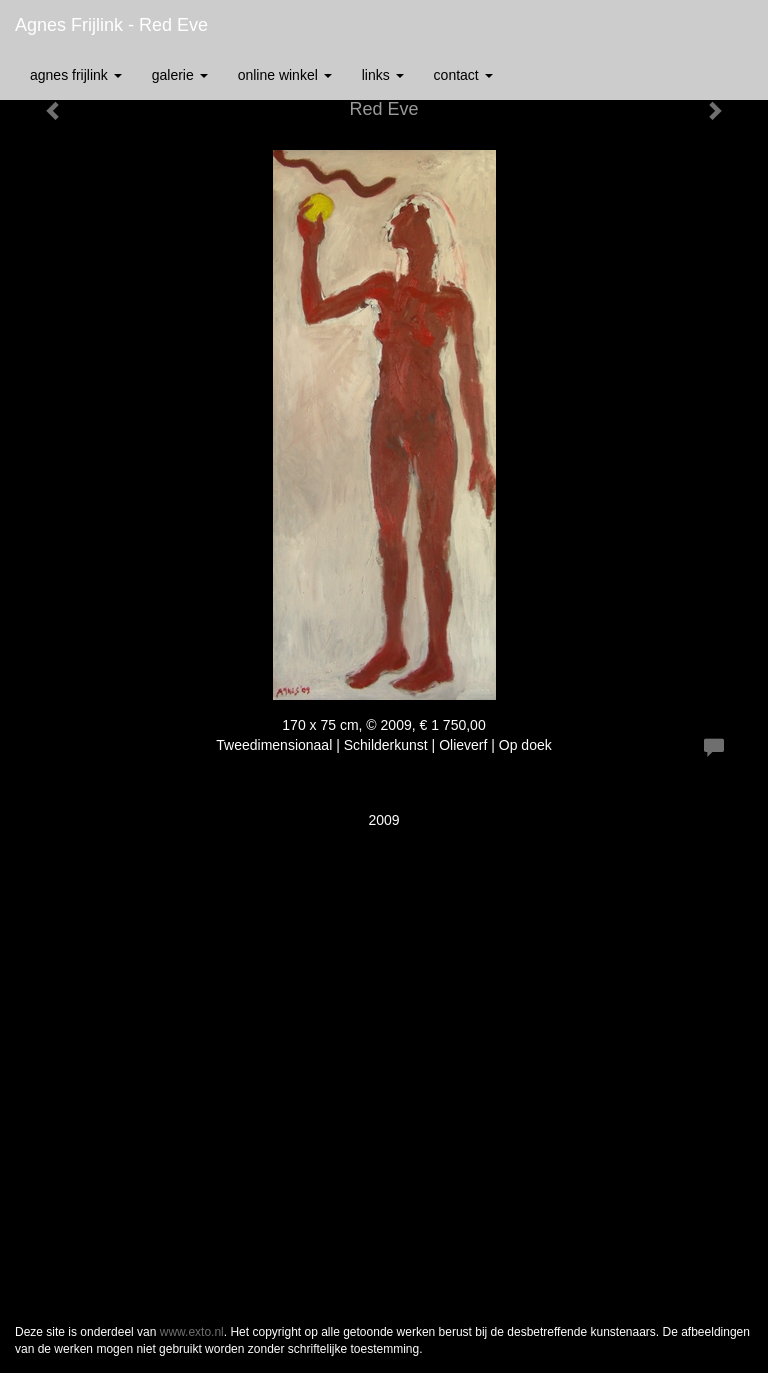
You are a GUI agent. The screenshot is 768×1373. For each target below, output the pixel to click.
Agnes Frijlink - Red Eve (111, 25)
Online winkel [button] (285, 75)
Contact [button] (463, 75)
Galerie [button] (180, 75)
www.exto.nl (192, 1332)
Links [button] (383, 75)
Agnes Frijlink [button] (76, 75)
